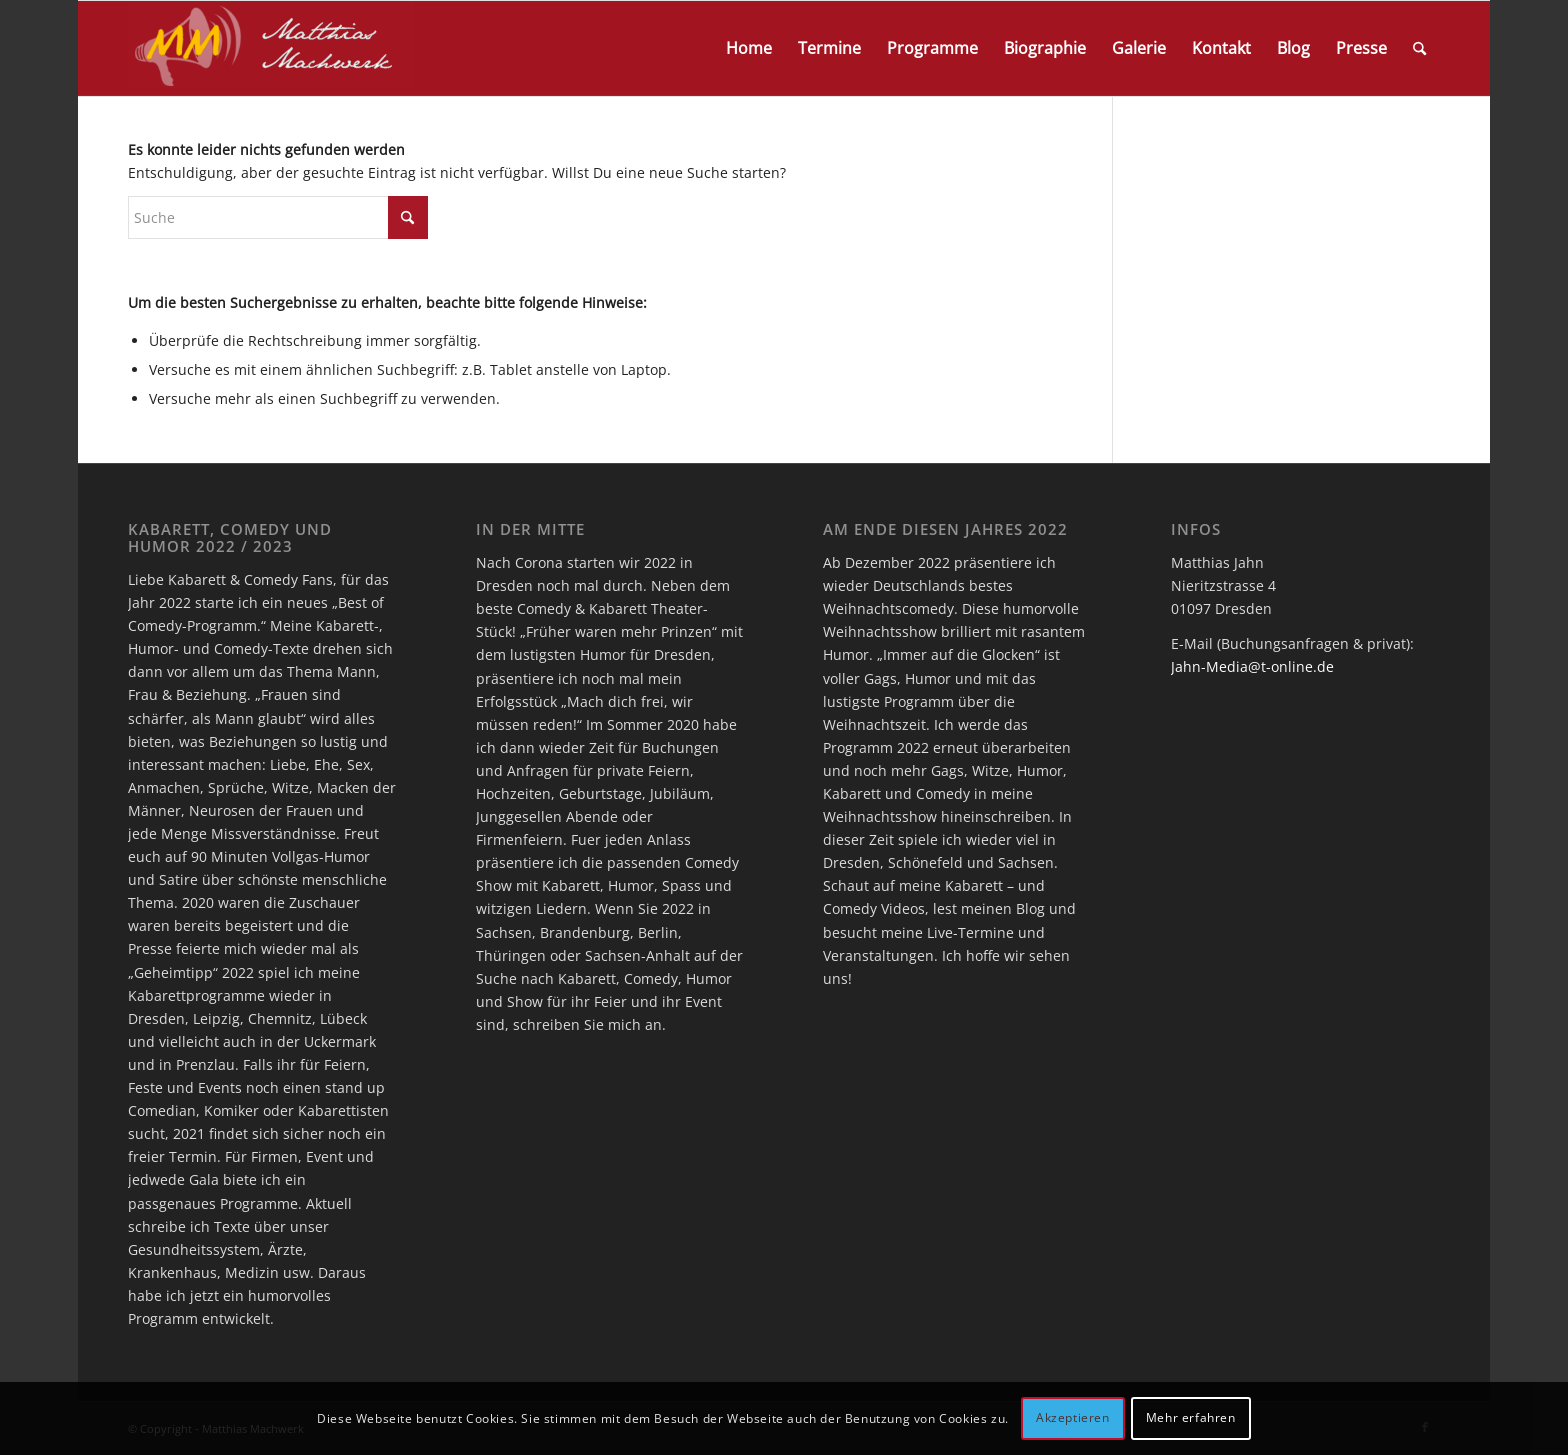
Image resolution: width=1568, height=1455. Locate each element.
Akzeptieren (1073, 1417)
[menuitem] (749, 48)
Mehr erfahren (1191, 1417)
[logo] (271, 48)
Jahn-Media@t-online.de (1252, 666)
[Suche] (1419, 48)
